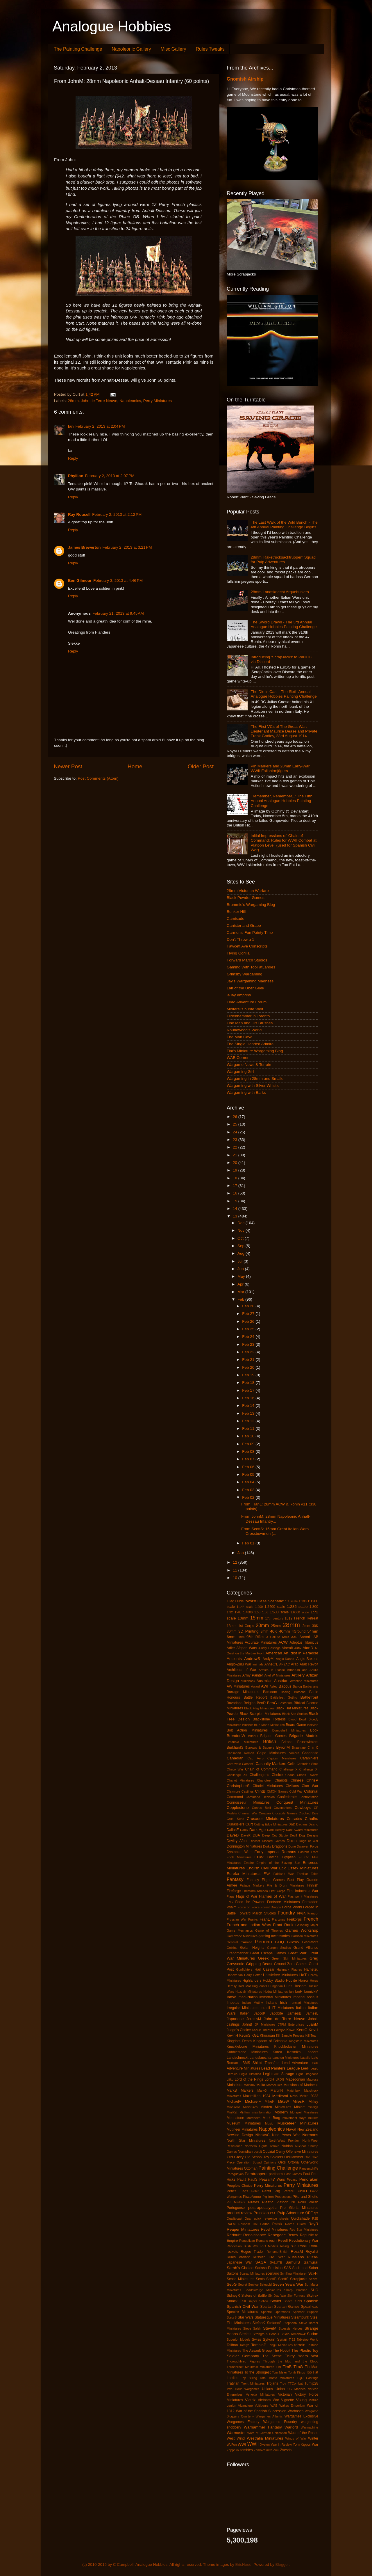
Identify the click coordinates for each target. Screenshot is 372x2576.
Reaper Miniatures (243, 2229)
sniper (252, 2301)
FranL (265, 1919)
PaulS (252, 2179)
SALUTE (276, 2262)
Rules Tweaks (210, 49)
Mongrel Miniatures (304, 2112)
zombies (246, 2450)
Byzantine (298, 1747)
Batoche (300, 1692)
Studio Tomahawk (292, 2334)
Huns (288, 1986)
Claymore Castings (240, 1791)
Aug (241, 1253)
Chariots (280, 1780)
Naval (291, 2129)
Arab (294, 1664)
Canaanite (310, 1753)
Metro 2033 (308, 2096)
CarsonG (248, 1764)
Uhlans (267, 2389)
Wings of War (295, 2438)
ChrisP (313, 1780)
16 (235, 1193)
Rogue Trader (252, 2252)
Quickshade (300, 2218)
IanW (231, 1997)
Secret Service (248, 2284)
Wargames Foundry (280, 2422)
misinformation (262, 2112)
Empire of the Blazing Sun (278, 1862)
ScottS (283, 2279)
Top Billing (249, 2378)
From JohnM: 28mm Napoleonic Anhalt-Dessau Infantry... (275, 1518)
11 (235, 1570)
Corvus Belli (261, 1807)
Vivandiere (245, 2405)
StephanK (290, 2323)
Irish (283, 2003)
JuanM (313, 2024)
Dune (292, 1846)
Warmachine (309, 2427)
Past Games (293, 2174)
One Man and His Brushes (250, 1023)
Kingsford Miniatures (303, 2041)
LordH (269, 2079)
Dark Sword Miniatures (302, 1830)
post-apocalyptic (262, 2207)
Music (269, 2123)
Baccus (285, 1686)
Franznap (278, 1919)
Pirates (253, 2202)
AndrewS (252, 1658)
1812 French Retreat (301, 1618)
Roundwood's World (244, 1030)
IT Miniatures (283, 2008)
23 (235, 1139)
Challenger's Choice (266, 1775)
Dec (241, 1223)
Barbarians (310, 1686)
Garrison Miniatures (304, 1936)
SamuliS (292, 2262)
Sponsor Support (305, 2312)
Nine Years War (286, 2135)
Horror (303, 1980)
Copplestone (238, 1807)
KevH (313, 2030)
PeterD (288, 2191)
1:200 (259, 1606)
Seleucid (266, 2284)
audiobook (248, 1681)
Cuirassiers (235, 1824)
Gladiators (310, 1942)
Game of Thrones (269, 1930)
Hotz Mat (244, 1986)
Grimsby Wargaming (244, 974)
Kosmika (294, 2052)
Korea (277, 2052)
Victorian (285, 2394)
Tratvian (233, 2383)
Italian (300, 2008)
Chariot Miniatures (240, 1780)
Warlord (291, 2427)
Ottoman (250, 2168)
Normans (310, 2135)
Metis (294, 2096)
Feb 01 (248, 1543)
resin (272, 2241)
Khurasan (267, 2035)
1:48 (238, 1612)
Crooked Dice (308, 1813)
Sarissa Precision (268, 2268)
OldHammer (293, 2157)
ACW (283, 1642)
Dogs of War (308, 1841)
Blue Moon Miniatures (269, 1725)
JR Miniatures (265, 2024)
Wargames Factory (243, 2422)
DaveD (233, 1835)
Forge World (292, 1907)
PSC (273, 2213)
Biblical (299, 1703)
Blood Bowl (297, 1719)
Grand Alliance (306, 1948)
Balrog (297, 1686)
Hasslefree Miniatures (280, 1975)
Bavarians (234, 1703)
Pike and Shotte (305, 2197)
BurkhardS (235, 1747)
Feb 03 (248, 1490)
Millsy (313, 2101)
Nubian (287, 2146)
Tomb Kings (296, 2372)
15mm (256, 1617)
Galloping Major (306, 1925)
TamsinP (258, 2345)
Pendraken (308, 2179)
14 (235, 1208)
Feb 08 (248, 1451)
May (241, 1276)
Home (135, 766)
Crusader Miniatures (265, 1818)
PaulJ (241, 2179)
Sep (241, 1246)
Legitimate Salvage (278, 2074)
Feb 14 (248, 1405)
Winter (313, 2438)
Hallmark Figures (289, 1969)
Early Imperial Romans (275, 1852)
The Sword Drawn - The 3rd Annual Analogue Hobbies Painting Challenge (283, 624)
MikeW (283, 2101)
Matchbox (294, 2090)
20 (235, 1162)
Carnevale (234, 1764)
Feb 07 (248, 1459)
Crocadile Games (284, 1813)
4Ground (298, 1631)
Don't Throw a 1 (240, 939)
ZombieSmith (263, 2450)
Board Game (296, 1725)
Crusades (294, 1819)
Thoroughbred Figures (243, 2361)
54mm (312, 1631)
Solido (263, 2301)
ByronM (283, 1747)
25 (235, 1124)
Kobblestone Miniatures (247, 2052)
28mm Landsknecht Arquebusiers (280, 592)
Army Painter (252, 1675)
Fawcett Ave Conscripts (247, 946)
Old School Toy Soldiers (264, 2157)
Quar (248, 2218)
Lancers (312, 2052)
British (269, 1741)
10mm (242, 1618)
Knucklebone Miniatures (248, 2047)
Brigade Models (303, 1736)
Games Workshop (301, 1930)
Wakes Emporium (292, 2405)
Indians (271, 2003)
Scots (260, 2279)
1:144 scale (245, 1606)
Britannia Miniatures (242, 1742)
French (311, 1918)
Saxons (233, 2273)
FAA (267, 1874)
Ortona (293, 2162)
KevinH (232, 2035)
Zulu (276, 2450)
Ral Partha (261, 2224)
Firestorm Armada (255, 1891)
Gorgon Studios (279, 1947)
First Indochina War (302, 1891)
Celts (291, 1764)
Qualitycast (234, 2218)
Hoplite (291, 1980)
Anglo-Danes (285, 1659)
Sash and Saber (305, 2268)
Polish (313, 2202)
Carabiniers (309, 1758)
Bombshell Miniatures (289, 1730)
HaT (303, 1975)
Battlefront (309, 1697)
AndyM (267, 1659)
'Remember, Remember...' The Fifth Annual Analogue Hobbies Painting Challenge (281, 801)
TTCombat (295, 2383)
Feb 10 (248, 1436)
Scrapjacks (298, 2279)
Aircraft (287, 1648)
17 (235, 1185)
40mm (284, 1631)
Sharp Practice (295, 2290)
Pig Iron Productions (276, 2196)
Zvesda (286, 2450)
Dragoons (279, 1846)
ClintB (260, 1791)
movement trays (294, 2118)
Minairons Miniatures (242, 2107)
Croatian (265, 1813)
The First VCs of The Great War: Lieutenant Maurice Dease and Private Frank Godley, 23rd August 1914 (284, 731)
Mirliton (244, 2112)
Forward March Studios (247, 960)
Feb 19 (248, 1375)
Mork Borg (271, 2118)
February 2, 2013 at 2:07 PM (110, 476)
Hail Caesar (264, 1969)
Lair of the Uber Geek (245, 988)
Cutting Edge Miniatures (271, 1824)
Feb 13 (248, 1413)
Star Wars (245, 2317)
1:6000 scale (299, 1612)
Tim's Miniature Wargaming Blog (255, 1051)
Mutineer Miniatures (242, 2129)
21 (235, 1155)
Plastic (267, 2202)
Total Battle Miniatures (277, 2378)
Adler (231, 1648)
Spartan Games (286, 2307)
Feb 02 (248, 1497)
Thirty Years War (301, 2356)
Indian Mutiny (252, 2002)
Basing (285, 1692)
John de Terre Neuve (99, 401)
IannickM (311, 1992)
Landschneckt (237, 2058)
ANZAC (284, 1664)
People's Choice (240, 2186)
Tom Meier (279, 2372)
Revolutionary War (304, 2241)
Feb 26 (248, 1321)
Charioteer (264, 1780)
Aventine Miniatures (304, 1681)
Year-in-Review (281, 2444)
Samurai (311, 2262)
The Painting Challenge (78, 49)
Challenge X (288, 1769)
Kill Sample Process (290, 2035)
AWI (264, 1686)
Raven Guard (295, 2224)
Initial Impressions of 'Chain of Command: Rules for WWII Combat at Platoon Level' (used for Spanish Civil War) (283, 842)
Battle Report (255, 1697)
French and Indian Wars (249, 1925)
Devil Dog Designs (304, 1835)
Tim (278, 2367)
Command (235, 1797)
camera (294, 1753)
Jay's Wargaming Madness (250, 981)
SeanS (313, 2279)
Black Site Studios (294, 1713)
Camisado (235, 918)
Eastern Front (308, 1852)
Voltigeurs (261, 2405)
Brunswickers (307, 1742)
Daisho (313, 1824)
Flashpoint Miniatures (303, 1896)
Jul (240, 1261)
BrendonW (236, 1736)
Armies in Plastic (272, 1670)
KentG (301, 2030)
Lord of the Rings (249, 2079)
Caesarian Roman (240, 1753)
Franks (253, 1919)
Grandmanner (237, 1953)
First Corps (277, 1891)
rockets (232, 2252)
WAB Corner (237, 1057)
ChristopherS (238, 1786)
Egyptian (289, 1857)
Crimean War (247, 1813)
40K (273, 1631)
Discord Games (273, 1841)
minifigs (312, 2107)
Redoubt (234, 2235)
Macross (312, 2079)
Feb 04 (248, 1482)
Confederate (287, 1797)
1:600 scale (279, 1612)
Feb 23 (248, 1344)
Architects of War (241, 1670)
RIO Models (269, 2246)
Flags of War (246, 1896)
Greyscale (235, 1964)
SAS (287, 2268)
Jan (241, 1553)
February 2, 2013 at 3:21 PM (127, 547)
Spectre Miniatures (242, 2312)
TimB (286, 2367)
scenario (272, 2273)
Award (255, 1686)
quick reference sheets (271, 2218)
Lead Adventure (295, 2063)
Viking (301, 2400)
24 (235, 1132)
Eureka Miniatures (243, 1873)
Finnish (312, 1885)
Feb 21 (248, 1359)
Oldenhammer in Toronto (248, 1016)
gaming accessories (274, 1936)
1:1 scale (291, 1601)
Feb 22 (248, 1352)
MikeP (270, 2101)
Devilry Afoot (237, 1841)
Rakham (244, 2224)
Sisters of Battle (254, 2296)
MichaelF (253, 2101)
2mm (306, 1626)
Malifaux (249, 2085)
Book (314, 1730)
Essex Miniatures (303, 1868)
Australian (264, 1681)
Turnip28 (311, 2383)
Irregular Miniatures (242, 2008)
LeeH (305, 2068)
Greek (263, 1958)
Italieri (244, 2013)
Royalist (312, 2252)
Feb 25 (248, 1329)
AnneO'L (271, 1664)
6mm (231, 1637)
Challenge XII (237, 1775)
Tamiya (244, 2345)
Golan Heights (252, 1948)
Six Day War (277, 2295)
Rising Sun (288, 2246)
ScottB (271, 2279)
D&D (292, 1824)
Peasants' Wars (272, 2179)
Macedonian (295, 2079)
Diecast (255, 1841)
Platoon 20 (285, 2202)
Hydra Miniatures (275, 1991)
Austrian (281, 1681)
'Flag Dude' (235, 1601)
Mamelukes (274, 2085)
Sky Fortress (296, 2295)
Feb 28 (248, 1306)
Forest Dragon (271, 1907)
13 (235, 1216)
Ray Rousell (79, 514)
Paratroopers (256, 2174)
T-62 (292, 2339)
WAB (273, 2405)
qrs (316, 2213)
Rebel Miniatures (274, 2229)
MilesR (299, 2101)
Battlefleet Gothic (283, 1697)
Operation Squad (249, 2162)
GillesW (293, 1942)
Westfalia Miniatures (265, 2438)
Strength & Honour (266, 2334)
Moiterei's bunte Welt (245, 1009)
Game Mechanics (240, 1930)
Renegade (277, 2235)
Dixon (292, 1841)
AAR (294, 1637)
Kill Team (311, 2035)
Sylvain (269, 2339)
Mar (241, 1292)
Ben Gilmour (80, 580)
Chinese (297, 1780)
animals (258, 1664)
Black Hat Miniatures (292, 1708)
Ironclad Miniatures (304, 2002)
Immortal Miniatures (275, 1997)
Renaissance (254, 2235)
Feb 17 (248, 1390)
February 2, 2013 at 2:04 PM (100, 426)
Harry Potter (253, 1975)
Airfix (297, 1648)
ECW (259, 1857)
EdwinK (273, 1857)
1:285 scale (297, 1606)
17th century (274, 1618)
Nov (241, 1230)
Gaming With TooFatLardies (251, 967)
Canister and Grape (244, 925)
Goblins (232, 1947)
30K (315, 1626)
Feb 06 (248, 1467)
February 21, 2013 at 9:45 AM (118, 613)
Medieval (280, 2096)
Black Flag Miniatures (259, 1708)
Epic (282, 1868)
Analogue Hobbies (111, 26)
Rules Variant (238, 2257)
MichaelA (234, 2101)
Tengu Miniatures (280, 2345)
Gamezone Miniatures (242, 1936)
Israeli (265, 2008)
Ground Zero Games (290, 1964)
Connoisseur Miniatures (248, 1802)
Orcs (282, 2162)
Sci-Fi (313, 2273)
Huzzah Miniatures (248, 1991)
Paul (306, 2174)
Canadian (235, 1758)
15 (235, 1201)
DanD (244, 1830)
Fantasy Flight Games (265, 1880)
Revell (283, 2241)
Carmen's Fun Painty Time (250, 932)
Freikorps (294, 1919)
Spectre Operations (275, 2312)
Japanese (235, 2019)
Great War (297, 1953)
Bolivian (312, 1725)
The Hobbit (281, 2351)
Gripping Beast (259, 1964)
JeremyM (253, 2019)
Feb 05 (248, 1474)
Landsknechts (260, 2058)
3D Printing (248, 1631)
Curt (249, 1824)
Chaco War (235, 1769)
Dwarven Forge (307, 1846)
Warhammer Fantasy (263, 2427)
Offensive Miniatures (302, 2152)
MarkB (232, 2090)
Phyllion (75, 476)
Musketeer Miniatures (298, 2123)
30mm (232, 1631)
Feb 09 (248, 1444)
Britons (286, 1742)
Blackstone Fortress (269, 1719)
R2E (315, 2218)
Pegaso (292, 2179)
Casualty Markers (270, 1763)
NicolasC (262, 2135)
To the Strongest (257, 2372)
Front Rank (283, 1925)
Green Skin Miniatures (289, 1958)
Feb (241, 1299)
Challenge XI (308, 1769)
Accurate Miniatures (261, 1642)
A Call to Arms (277, 1637)
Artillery (298, 1675)
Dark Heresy (276, 1830)
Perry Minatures (268, 2185)
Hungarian (275, 1986)
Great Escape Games (268, 1953)
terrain (299, 2345)
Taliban (232, 2345)
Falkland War (283, 1873)
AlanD (308, 1648)
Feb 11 (248, 1428)
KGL (255, 2035)
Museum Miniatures (244, 2123)
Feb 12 (248, 1421)
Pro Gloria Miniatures (299, 2208)
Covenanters (282, 1807)
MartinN (277, 2090)
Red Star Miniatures (303, 2229)
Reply (73, 458)
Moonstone (235, 2118)
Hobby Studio (274, 1980)
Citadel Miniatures (268, 1786)
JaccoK (260, 2013)
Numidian (245, 2152)
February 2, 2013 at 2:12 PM (117, 514)
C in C (312, 1747)
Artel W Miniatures (277, 1675)
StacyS (232, 2317)
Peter (255, 2191)
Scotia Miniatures (240, 2279)
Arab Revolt (309, 1664)
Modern (281, 2112)
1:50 (257, 1612)
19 (235, 1170)
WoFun (232, 2444)
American (274, 1653)
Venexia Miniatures (260, 2394)
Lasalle (305, 2057)
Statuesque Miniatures (272, 2317)
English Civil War (261, 1868)
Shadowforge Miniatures (262, 2290)
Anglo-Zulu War (239, 1664)
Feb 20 (248, 1367)
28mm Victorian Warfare (248, 890)
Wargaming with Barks (246, 1092)
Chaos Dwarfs (307, 1775)
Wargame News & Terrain (249, 1064)
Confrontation (308, 1797)
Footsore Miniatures (283, 1902)
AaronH (306, 1637)
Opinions (270, 2162)
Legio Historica (250, 2074)
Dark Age (257, 1829)
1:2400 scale (274, 1607)
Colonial (311, 1791)
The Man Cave (240, 1037)
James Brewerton (84, 547)
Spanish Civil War (243, 2306)
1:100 (303, 1601)
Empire (249, 1862)
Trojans (272, 2383)
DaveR (246, 1835)
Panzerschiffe (308, 2168)
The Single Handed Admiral (250, 1044)
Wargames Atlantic (269, 2416)
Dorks (267, 1846)
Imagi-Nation (248, 1997)
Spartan (266, 2307)
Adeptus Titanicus (303, 1642)
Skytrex (312, 2296)
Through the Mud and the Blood (290, 2361)
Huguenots (259, 1986)
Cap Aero (256, 1758)
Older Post (201, 766)
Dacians (301, 1824)
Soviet (275, 2301)
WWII (253, 2444)
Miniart (299, 2107)
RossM (297, 2251)
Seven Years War (288, 2284)
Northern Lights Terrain (261, 2146)
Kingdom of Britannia (270, 2041)
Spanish (311, 2301)
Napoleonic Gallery (131, 49)
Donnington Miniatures (244, 1846)
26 (235, 1116)
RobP (314, 2246)
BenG (272, 1703)
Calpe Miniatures (271, 1753)
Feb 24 (248, 1336)
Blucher (247, 1725)
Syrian (282, 2339)
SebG (232, 2284)
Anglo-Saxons (307, 1659)
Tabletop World (307, 2339)
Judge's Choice (239, 2030)
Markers (247, 2090)
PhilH (302, 2191)
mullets (313, 2118)
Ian (71, 426)
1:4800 (248, 1612)
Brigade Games (273, 1736)
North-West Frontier (284, 2140)
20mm (262, 1625)
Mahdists (234, 2085)
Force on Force (249, 1907)
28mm (73, 401)
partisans (276, 2174)
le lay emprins (239, 995)
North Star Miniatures (246, 2140)
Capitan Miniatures (281, 1758)
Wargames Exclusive (301, 2416)
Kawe (291, 2030)
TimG (298, 2367)
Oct (241, 1238)
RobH (302, 2246)
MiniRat (232, 2112)
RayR (313, 2224)
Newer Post (68, 766)
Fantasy (235, 1879)
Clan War (310, 1786)
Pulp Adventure (291, 2213)
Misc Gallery (173, 49)
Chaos (289, 1775)
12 (235, 1562)
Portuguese (236, 2208)
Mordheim (253, 2118)
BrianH (253, 1736)
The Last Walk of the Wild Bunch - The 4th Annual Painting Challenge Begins (284, 524)
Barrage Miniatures (243, 1692)
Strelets (245, 2334)
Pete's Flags (237, 2191)
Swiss (256, 2339)
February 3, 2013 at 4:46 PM (118, 580)
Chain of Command (261, 1769)
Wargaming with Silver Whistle (253, 1085)
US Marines (296, 2389)
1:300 (314, 1607)
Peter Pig (271, 2191)
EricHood (243, 2564)
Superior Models (238, 2339)
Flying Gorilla (238, 953)
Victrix (250, 2400)
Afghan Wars (246, 1648)
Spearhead (309, 2307)
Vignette (287, 2400)
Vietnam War (268, 2400)
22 (235, 1147)
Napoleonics (130, 401)
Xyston (265, 2444)
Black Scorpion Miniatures (260, 1714)
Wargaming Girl (240, 1071)
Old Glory (235, 2157)
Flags (230, 1896)
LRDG (280, 2079)
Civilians (292, 1786)
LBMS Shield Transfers (259, 2063)
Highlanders (251, 1980)
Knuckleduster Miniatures (296, 2047)
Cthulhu (311, 1818)
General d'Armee (239, 1942)
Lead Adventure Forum (247, 1002)
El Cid (304, 1857)
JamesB (294, 2013)
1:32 (230, 1612)
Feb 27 (248, 1313)
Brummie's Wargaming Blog (251, 904)
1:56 (265, 1612)
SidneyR (233, 2296)
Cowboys (302, 1807)
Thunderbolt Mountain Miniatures (250, 2367)
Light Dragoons (307, 2074)
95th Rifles (255, 1637)
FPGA (301, 1913)
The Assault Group (257, 2351)
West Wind (236, 2438)
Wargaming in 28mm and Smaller (256, 1078)
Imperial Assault (305, 1997)
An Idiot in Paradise (300, 1653)
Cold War (296, 1791)
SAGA (260, 2262)
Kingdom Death (239, 2041)
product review (239, 2213)
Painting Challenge (278, 2167)
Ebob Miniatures (239, 1857)
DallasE (233, 1830)
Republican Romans (253, 2240)
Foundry (286, 1912)
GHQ (279, 1942)
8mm (240, 1637)
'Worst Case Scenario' (264, 1601)
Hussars (300, 1986)
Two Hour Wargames (243, 2389)
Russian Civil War (269, 2257)
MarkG (262, 2090)
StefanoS (274, 2323)
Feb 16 (248, 1398)
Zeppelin (233, 2450)
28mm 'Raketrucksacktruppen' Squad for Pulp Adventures (283, 559)
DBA (256, 1835)
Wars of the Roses (303, 2433)
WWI (242, 2444)
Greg (314, 1958)
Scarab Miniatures (252, 2273)
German (263, 1941)
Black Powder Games (245, 897)
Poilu (302, 2202)
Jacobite (276, 2013)
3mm (264, 1631)
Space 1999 (293, 2301)
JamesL (312, 2013)
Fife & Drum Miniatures (285, 1885)
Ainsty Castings (269, 1648)
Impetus (233, 2003)
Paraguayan (235, 2174)
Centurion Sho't (307, 1764)
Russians (296, 2257)
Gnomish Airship (245, 79)
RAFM (231, 2224)
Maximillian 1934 (256, 2096)
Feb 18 (248, 1382)
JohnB (247, 2024)
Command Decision (260, 1797)
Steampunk (300, 2317)
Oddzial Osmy (274, 2152)
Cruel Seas (235, 1819)
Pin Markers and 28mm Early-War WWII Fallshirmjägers (280, 768)
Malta (261, 2085)
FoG (230, 1902)
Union (280, 2389)
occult (258, 2151)
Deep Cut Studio (275, 1835)
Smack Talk (236, 2301)
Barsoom (270, 1692)
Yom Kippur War (305, 2444)
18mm (232, 1626)
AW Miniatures (238, 1686)
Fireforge (234, 1891)
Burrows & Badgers (259, 1747)
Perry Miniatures (157, 401)
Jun (241, 1269)
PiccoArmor (252, 2197)
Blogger (282, 2564)
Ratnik (277, 2224)
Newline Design (240, 2135)
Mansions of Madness (300, 2085)
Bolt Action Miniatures (247, 1730)
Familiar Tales (307, 1873)
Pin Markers (236, 2202)
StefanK (259, 2323)
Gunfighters (244, 1969)
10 (235, 1578)
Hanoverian (235, 1975)
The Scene (272, 2356)
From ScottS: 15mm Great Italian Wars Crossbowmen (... (275, 1531)
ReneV (292, 2235)
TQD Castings (307, 2378)
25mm (276, 1626)
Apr (241, 1284)
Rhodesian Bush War (242, 2246)
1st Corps (246, 1626)
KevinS (244, 2035)
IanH (299, 1992)
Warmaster (236, 2433)
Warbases (295, 2411)
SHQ (314, 2290)
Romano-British (277, 2251)
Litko (230, 2079)
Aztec (274, 1686)
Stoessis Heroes (291, 2328)
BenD (261, 1703)
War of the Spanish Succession (261, 2411)
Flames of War (272, 1896)
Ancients (234, 1658)
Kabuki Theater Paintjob (269, 2030)
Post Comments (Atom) (98, 778)
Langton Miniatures (286, 2057)
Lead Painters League (280, 2068)
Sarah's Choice (240, 2268)
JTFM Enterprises (291, 2024)
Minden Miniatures (275, 2107)
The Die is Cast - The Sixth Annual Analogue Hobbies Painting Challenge (283, 693)
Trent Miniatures (253, 2383)
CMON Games (277, 1791)
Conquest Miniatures (297, 1802)
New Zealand (307, 2129)
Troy (283, 2383)
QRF (309, 2213)
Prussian (261, 2213)
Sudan (312, 2334)
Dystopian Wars (240, 1852)
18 (235, 1178)
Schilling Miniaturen (293, 2273)
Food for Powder (249, 1902)
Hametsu (311, 1969)
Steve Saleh (252, 2328)
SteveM (269, 2328)
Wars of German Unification (267, 2433)
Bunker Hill (236, 911)
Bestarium (285, 1703)
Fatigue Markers (252, 1885)
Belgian (250, 1703)
